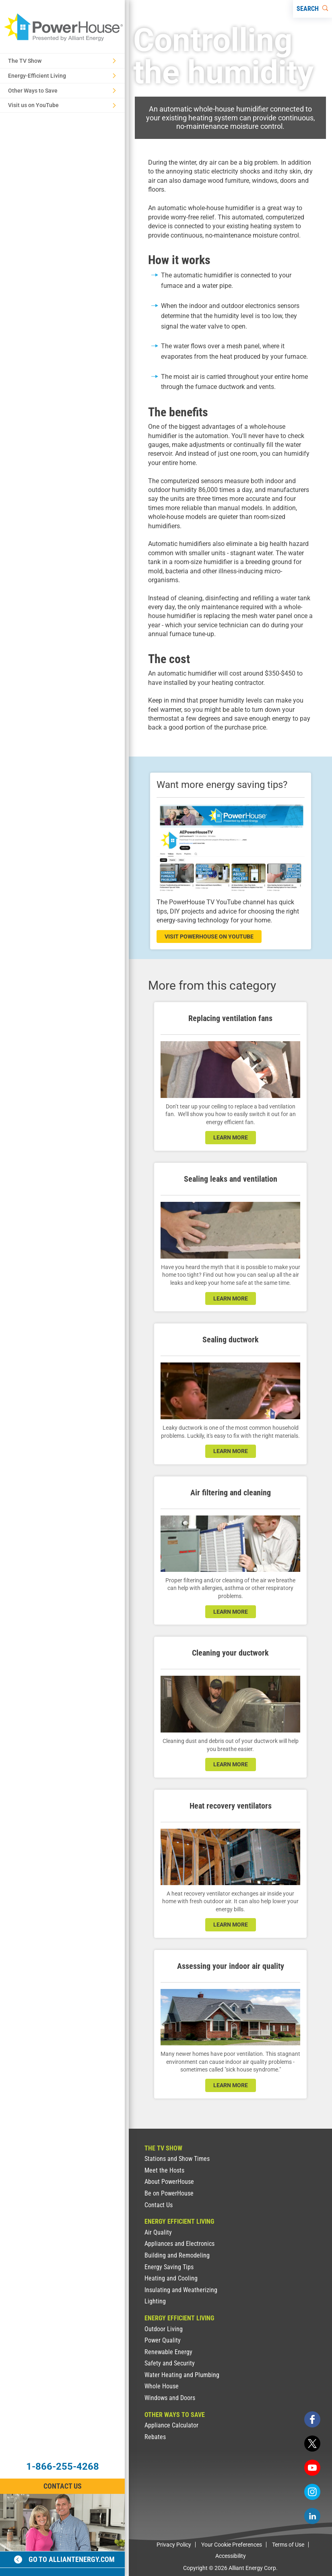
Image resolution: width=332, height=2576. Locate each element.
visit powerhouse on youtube (209, 936)
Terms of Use (288, 2544)
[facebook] (312, 2419)
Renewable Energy (168, 2352)
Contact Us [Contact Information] (62, 2486)
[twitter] (312, 2443)
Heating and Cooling (171, 2278)
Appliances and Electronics (179, 2243)
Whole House (161, 2386)
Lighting (155, 2301)
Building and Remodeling (177, 2255)
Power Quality (162, 2340)
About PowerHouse (169, 2181)
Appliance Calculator (171, 2425)
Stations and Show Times (177, 2159)
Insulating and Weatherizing (180, 2290)
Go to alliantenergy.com (64, 2559)
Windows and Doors (169, 2398)
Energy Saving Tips (169, 2267)
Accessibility (230, 2556)
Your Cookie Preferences (231, 2544)
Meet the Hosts (164, 2170)
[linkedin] (312, 2516)
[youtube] (312, 2468)
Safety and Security (169, 2363)
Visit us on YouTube (62, 105)
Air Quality (158, 2232)
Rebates (155, 2437)
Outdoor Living (163, 2329)
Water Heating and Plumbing (181, 2375)
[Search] (312, 9)
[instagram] (312, 2492)
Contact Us (158, 2205)
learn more (230, 1137)
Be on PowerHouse (169, 2193)
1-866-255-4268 (62, 2466)
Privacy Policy (174, 2544)
